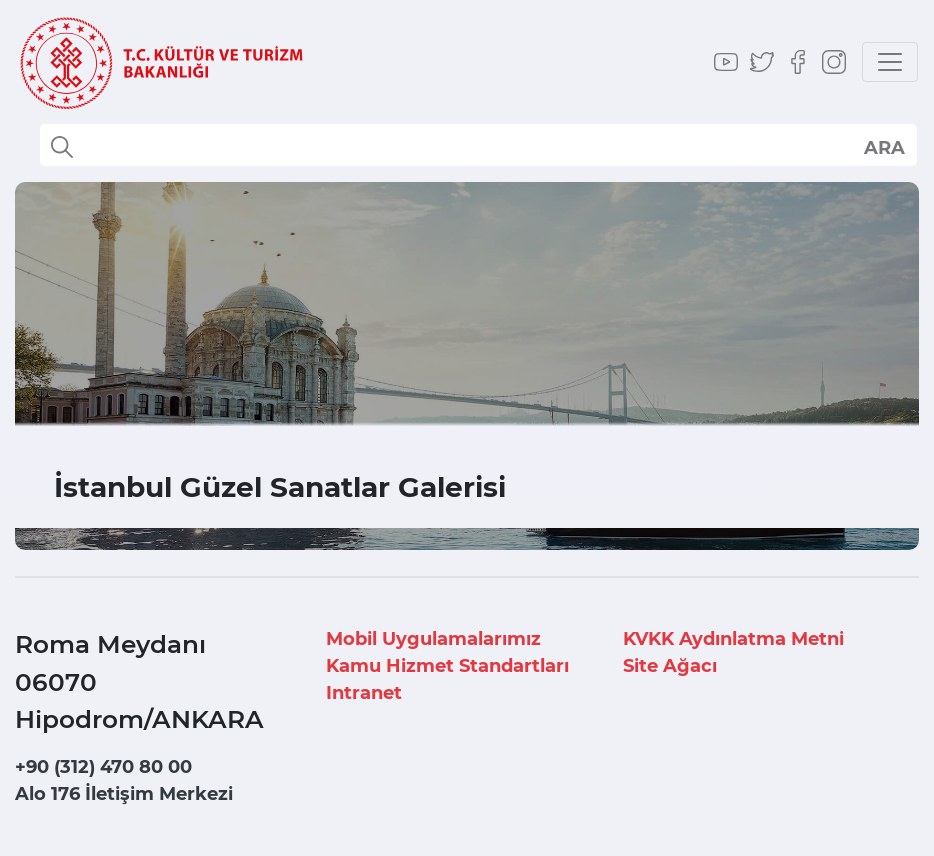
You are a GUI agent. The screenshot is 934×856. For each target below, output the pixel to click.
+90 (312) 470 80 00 (103, 767)
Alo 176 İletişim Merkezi (124, 794)
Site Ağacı (670, 666)
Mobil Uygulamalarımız (433, 639)
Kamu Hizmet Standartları (447, 666)
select (883, 147)
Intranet (364, 693)
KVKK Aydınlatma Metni (733, 639)
